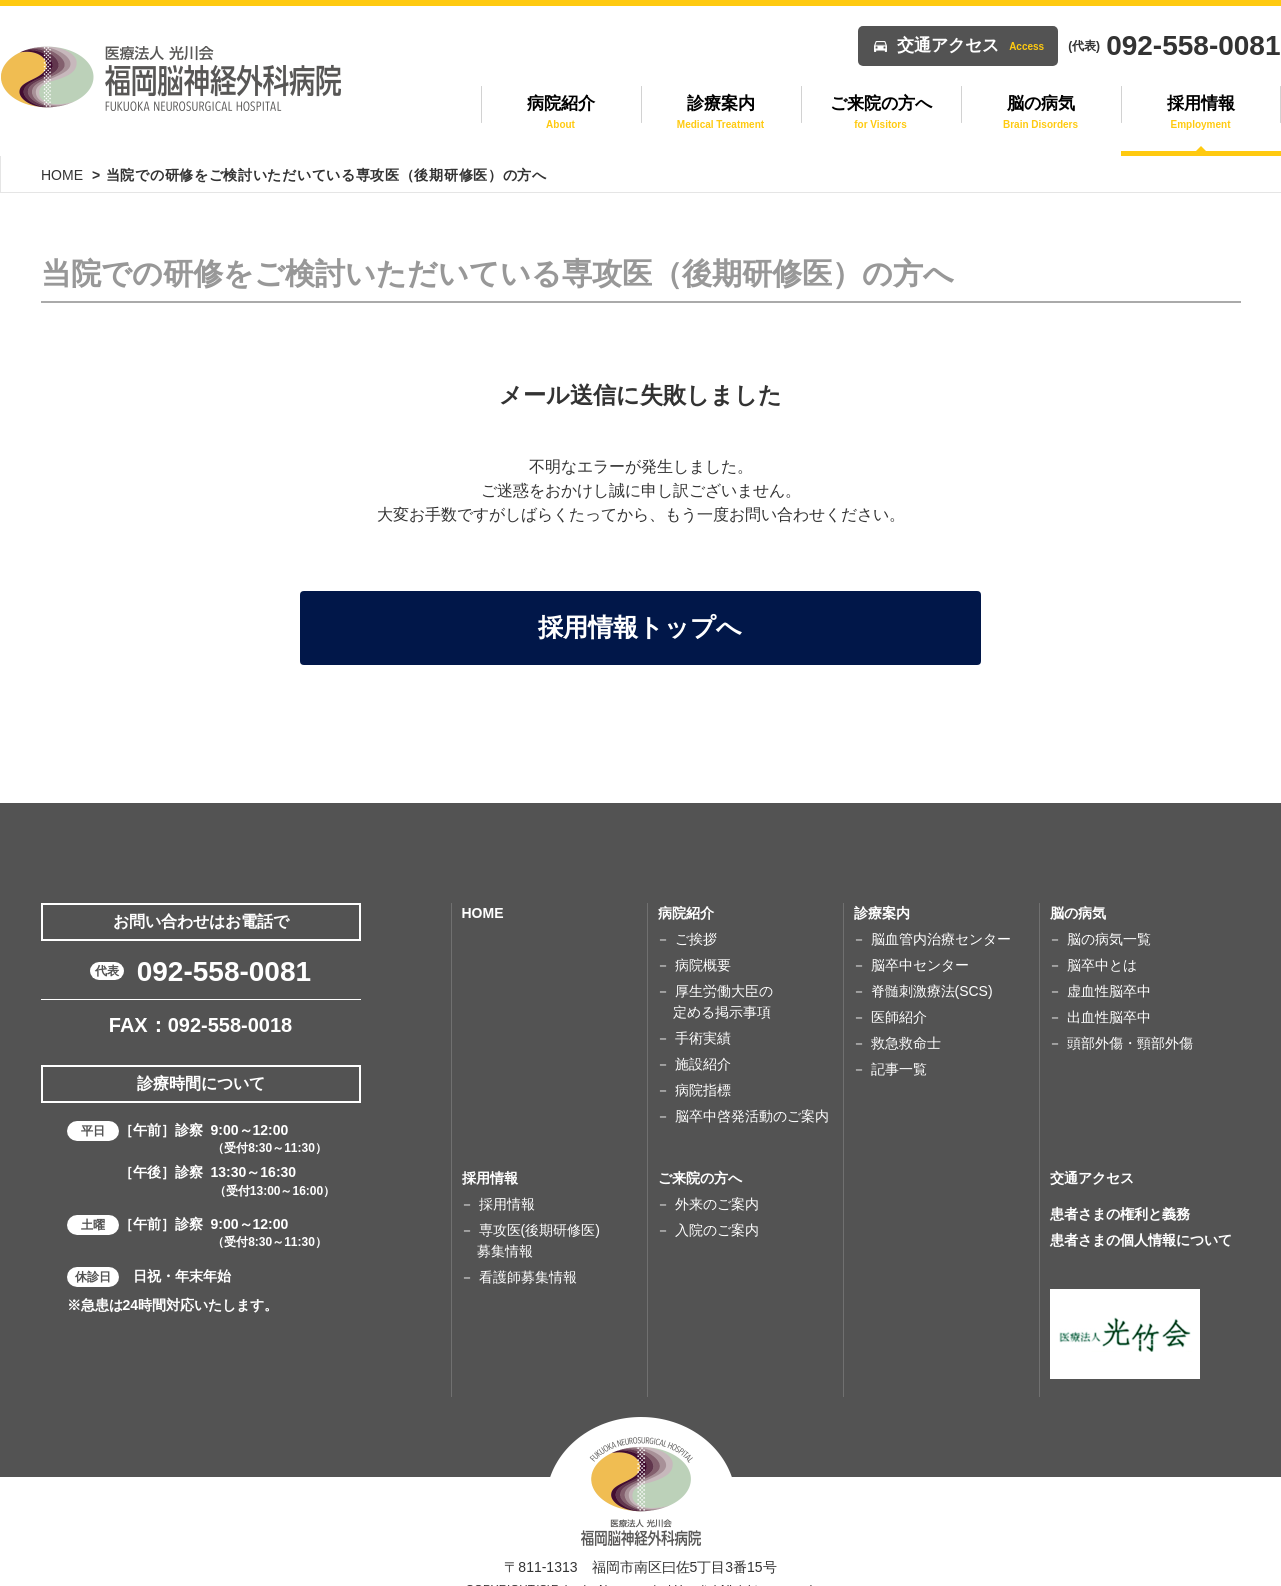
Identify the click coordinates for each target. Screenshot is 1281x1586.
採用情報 (507, 1186)
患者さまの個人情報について (1141, 1222)
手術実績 (703, 1020)
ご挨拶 (696, 921)
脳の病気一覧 (1109, 921)
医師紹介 (899, 999)
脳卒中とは (1102, 947)
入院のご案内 (717, 1212)
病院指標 (703, 1072)
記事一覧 (899, 1051)
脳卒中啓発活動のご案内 (752, 1098)
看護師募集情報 (528, 1259)
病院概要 (703, 947)
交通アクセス (970, 45)
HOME (62, 175)
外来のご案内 (717, 1186)
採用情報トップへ (641, 611)
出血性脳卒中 (1109, 999)
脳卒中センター (920, 947)
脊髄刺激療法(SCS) (932, 973)
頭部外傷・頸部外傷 (1130, 1025)
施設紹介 (703, 1046)
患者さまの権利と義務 (1120, 1196)
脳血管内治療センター (941, 921)
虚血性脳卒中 (1109, 973)
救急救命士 (906, 1025)
